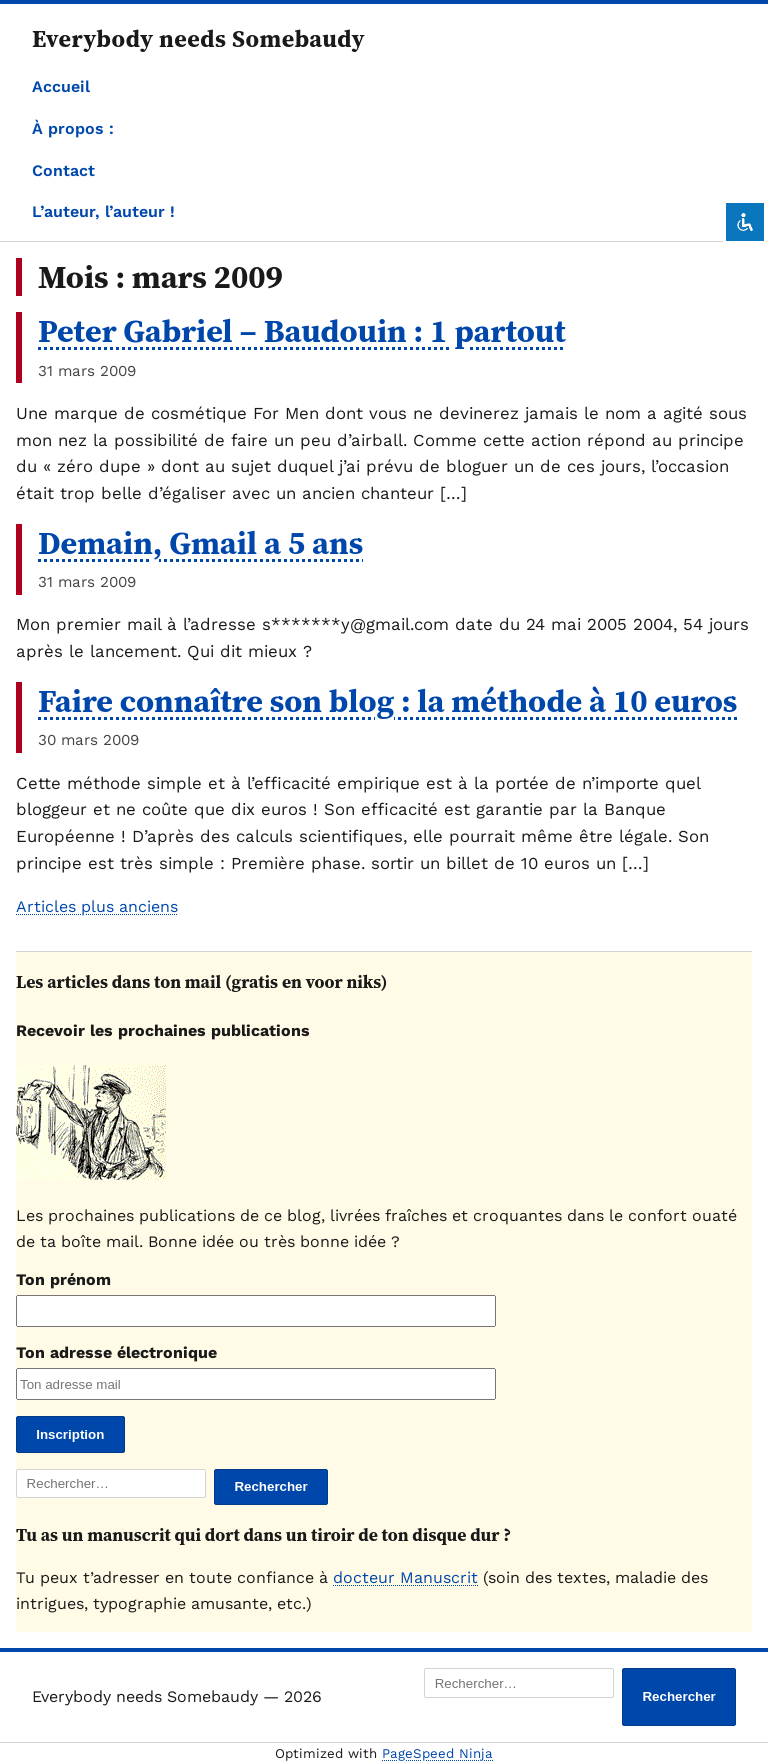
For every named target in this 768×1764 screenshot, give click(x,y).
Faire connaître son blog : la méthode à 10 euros (387, 701)
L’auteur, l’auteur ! (103, 211)
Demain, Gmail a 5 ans (200, 543)
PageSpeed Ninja (437, 1753)
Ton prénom (63, 1279)
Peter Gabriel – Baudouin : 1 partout (302, 331)
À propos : (73, 128)
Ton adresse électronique (116, 1352)
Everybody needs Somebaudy (198, 38)
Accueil (61, 86)
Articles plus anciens (97, 906)
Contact (63, 170)
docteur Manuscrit (405, 1577)
